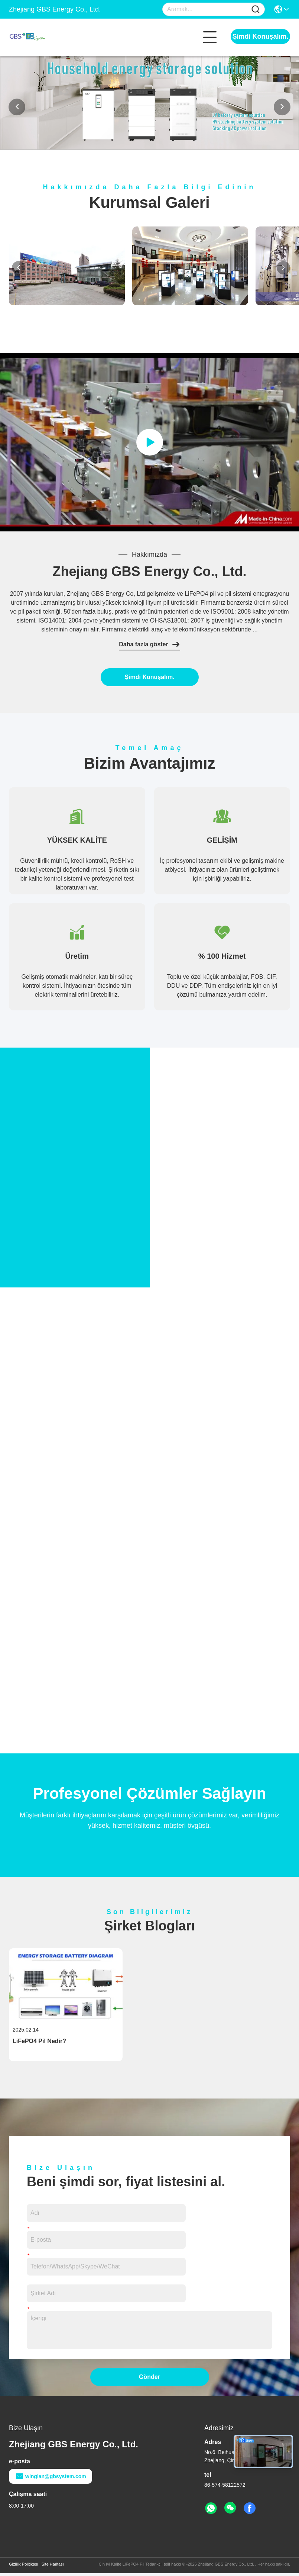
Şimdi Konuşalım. (260, 36)
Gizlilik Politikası (23, 2567)
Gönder (149, 2380)
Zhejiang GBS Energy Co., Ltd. (149, 571)
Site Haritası (53, 2567)
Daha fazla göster (149, 644)
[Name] (255, 9)
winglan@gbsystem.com (50, 2479)
